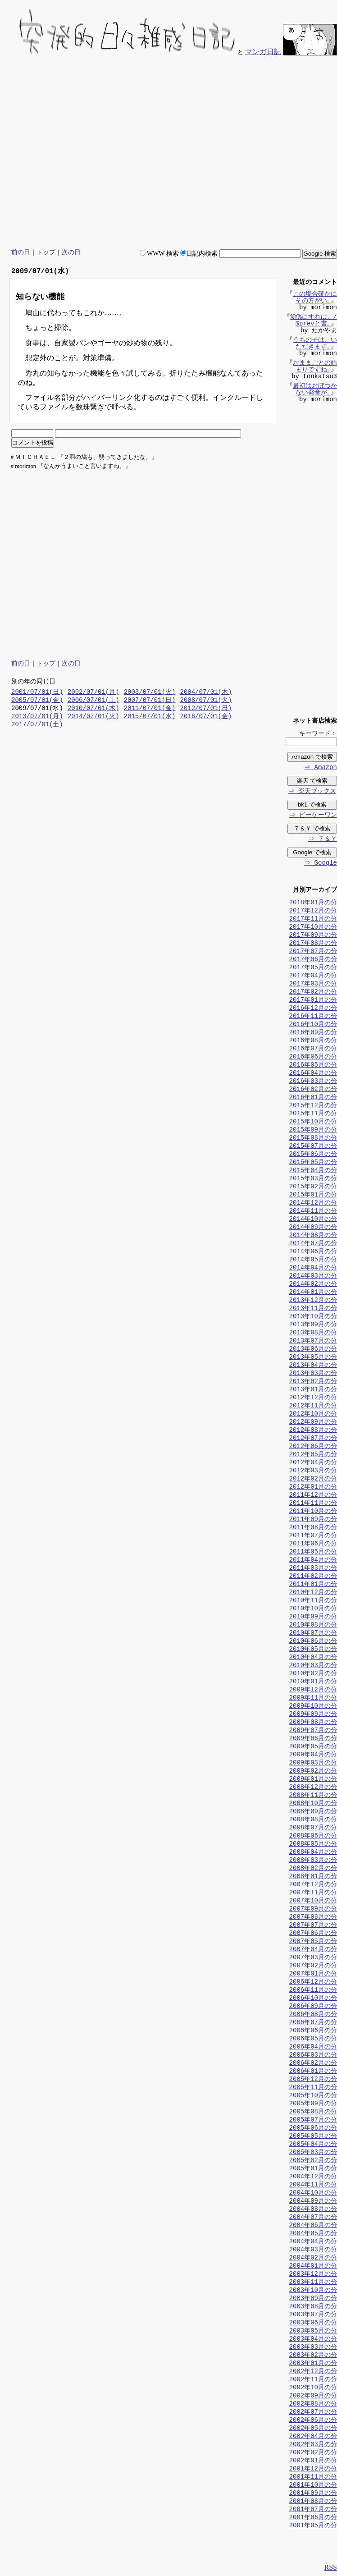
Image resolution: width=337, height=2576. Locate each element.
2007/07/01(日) (150, 701)
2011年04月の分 (313, 1560)
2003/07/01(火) (150, 692)
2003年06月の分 (313, 2323)
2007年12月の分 (313, 1885)
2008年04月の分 (313, 1852)
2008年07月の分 (313, 1828)
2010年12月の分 (313, 1593)
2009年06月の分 (313, 1739)
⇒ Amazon (320, 768)
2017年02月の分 (313, 992)
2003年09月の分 (313, 2299)
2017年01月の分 (313, 1000)
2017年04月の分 (313, 976)
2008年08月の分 (313, 1820)
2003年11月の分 (313, 2282)
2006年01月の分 (313, 2071)
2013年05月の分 (313, 1357)
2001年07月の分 (313, 2510)
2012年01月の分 (313, 1487)
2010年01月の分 (313, 1682)
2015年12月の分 (313, 1106)
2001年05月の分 (313, 2526)
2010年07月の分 (313, 1633)
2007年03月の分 (313, 1958)
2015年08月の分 (313, 1138)
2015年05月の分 (313, 1163)
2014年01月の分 (313, 1292)
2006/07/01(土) (93, 701)
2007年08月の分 (313, 1917)
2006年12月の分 (313, 1982)
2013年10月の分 (313, 1317)
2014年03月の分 (313, 1276)
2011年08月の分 (313, 1528)
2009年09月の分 (313, 1714)
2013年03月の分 (313, 1374)
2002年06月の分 (313, 2420)
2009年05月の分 (313, 1747)
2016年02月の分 (313, 1090)
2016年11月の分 (313, 1017)
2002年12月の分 (313, 2372)
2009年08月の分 (313, 1723)
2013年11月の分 (313, 1309)
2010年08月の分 (313, 1625)
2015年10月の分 (313, 1122)
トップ (45, 252)
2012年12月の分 (313, 1398)
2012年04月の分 (313, 1463)
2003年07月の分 (313, 2315)
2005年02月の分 (313, 2161)
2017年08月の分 (313, 944)
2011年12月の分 (313, 1495)
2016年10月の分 (313, 1025)
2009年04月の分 (313, 1755)
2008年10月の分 (313, 1804)
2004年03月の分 (313, 2250)
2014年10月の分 (313, 1219)
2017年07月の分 (313, 952)
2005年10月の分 (313, 2096)
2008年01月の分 (313, 1877)
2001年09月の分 (313, 2493)
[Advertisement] (252, 152)
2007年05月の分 (313, 1942)
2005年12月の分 (313, 2080)
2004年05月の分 (313, 2234)
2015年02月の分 (313, 1187)
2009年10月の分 (313, 1706)
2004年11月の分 (313, 2185)
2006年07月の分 (313, 2023)
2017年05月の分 (313, 968)
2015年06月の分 (313, 1154)
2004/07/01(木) (206, 692)
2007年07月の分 (313, 1925)
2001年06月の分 (313, 2518)
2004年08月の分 (313, 2209)
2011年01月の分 (313, 1585)
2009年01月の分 (313, 1779)
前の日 (20, 252)
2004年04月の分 (313, 2242)
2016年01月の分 (313, 1098)
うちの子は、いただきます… (315, 344)
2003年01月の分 (313, 2364)
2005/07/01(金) (37, 701)
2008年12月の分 (313, 1787)
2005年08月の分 (313, 2112)
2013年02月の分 (313, 1382)
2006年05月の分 (313, 2039)
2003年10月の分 (313, 2291)
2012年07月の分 (313, 1439)
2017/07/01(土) (37, 725)
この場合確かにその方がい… (315, 298)
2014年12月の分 (313, 1203)
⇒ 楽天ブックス (311, 792)
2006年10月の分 (313, 1998)
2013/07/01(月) (37, 717)
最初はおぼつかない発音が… (315, 390)
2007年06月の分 (313, 1934)
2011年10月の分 (313, 1512)
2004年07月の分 (313, 2218)
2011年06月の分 (313, 1544)
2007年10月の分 (313, 1901)
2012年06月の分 (313, 1447)
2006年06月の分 (313, 2031)
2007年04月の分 (313, 1950)
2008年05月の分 (313, 1844)
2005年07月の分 (313, 2120)
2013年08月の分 (313, 1333)
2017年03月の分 (313, 984)
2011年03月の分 (313, 1568)
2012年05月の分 (313, 1455)
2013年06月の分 (313, 1349)
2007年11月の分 (313, 1893)
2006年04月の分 (313, 2047)
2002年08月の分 (313, 2404)
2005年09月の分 (313, 2104)
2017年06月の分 (313, 960)
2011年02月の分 (313, 1576)
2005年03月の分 (313, 2153)
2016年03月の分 (313, 1081)
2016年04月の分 (313, 1073)
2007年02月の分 (313, 1966)
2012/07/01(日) (206, 709)
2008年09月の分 (313, 1812)
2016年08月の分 (313, 1041)
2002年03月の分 (313, 2445)
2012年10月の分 (313, 1414)
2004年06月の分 (313, 2226)
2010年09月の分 (313, 1617)
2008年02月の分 (313, 1869)
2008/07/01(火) (206, 701)
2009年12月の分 (313, 1690)
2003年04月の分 (313, 2339)
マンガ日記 (263, 51)
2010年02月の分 (313, 1674)
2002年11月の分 (313, 2380)
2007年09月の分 (313, 1909)
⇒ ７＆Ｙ (322, 839)
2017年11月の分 (313, 919)
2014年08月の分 (313, 1236)
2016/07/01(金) (206, 717)
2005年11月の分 (313, 2088)
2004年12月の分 (313, 2177)
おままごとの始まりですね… (315, 367)
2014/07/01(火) (93, 717)
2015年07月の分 (313, 1146)
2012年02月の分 (313, 1479)
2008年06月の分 (313, 1836)
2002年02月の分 (313, 2453)
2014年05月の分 (313, 1260)
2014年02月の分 (313, 1284)
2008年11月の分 (313, 1796)
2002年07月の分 (313, 2412)
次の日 (71, 252)
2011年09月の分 (313, 1520)
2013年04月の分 (313, 1365)
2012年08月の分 (313, 1430)
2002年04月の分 (313, 2437)
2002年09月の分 (313, 2396)
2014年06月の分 (313, 1252)
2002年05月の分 (313, 2429)
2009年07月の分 (313, 1731)
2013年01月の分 (313, 1390)
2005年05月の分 (313, 2136)
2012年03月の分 (313, 1471)
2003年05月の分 (313, 2331)
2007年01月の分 (313, 1974)
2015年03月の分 (313, 1179)
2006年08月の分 (313, 2015)
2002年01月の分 (313, 2461)
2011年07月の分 (313, 1536)
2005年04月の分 (313, 2145)
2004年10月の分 (313, 2193)
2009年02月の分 (313, 1771)
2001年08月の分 (313, 2502)
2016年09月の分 (313, 1033)
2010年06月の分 (313, 1641)
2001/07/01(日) (37, 692)
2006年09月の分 (313, 2007)
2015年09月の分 (313, 1130)
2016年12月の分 (313, 1008)
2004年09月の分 (313, 2201)
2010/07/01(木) (93, 709)
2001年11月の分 (313, 2477)
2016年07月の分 (313, 1049)
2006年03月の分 (313, 2055)
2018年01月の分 (313, 903)
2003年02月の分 (313, 2355)
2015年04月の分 (313, 1171)
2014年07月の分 (313, 1244)
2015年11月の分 (313, 1114)
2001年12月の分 (313, 2469)
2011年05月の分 (313, 1552)
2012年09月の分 (313, 1422)
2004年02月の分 (313, 2258)
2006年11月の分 (313, 1990)
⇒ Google (320, 863)
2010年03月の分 (313, 1666)
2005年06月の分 (313, 2128)
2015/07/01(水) (150, 717)
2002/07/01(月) (93, 692)
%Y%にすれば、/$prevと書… (313, 321)
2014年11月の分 (313, 1211)
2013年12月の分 (313, 1301)
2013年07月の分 (313, 1341)
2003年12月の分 (313, 2274)
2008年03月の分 (313, 1860)
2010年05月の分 (313, 1650)
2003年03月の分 (313, 2347)
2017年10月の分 (313, 927)
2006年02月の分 (313, 2063)
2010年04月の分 (313, 1658)
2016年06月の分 (313, 1057)
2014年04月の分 (313, 1268)
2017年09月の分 (313, 935)
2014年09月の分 (313, 1228)
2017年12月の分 (313, 911)
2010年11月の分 (313, 1601)
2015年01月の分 (313, 1195)
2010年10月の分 (313, 1609)
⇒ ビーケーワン (312, 815)
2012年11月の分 (313, 1406)
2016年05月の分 (313, 1065)
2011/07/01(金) (150, 709)
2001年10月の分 (313, 2485)
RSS (330, 2568)
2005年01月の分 (313, 2169)
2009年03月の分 (313, 1763)
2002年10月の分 (313, 2388)
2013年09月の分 (313, 1325)
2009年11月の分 (313, 1698)
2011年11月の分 (313, 1503)
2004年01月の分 (313, 2266)
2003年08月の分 (313, 2307)
